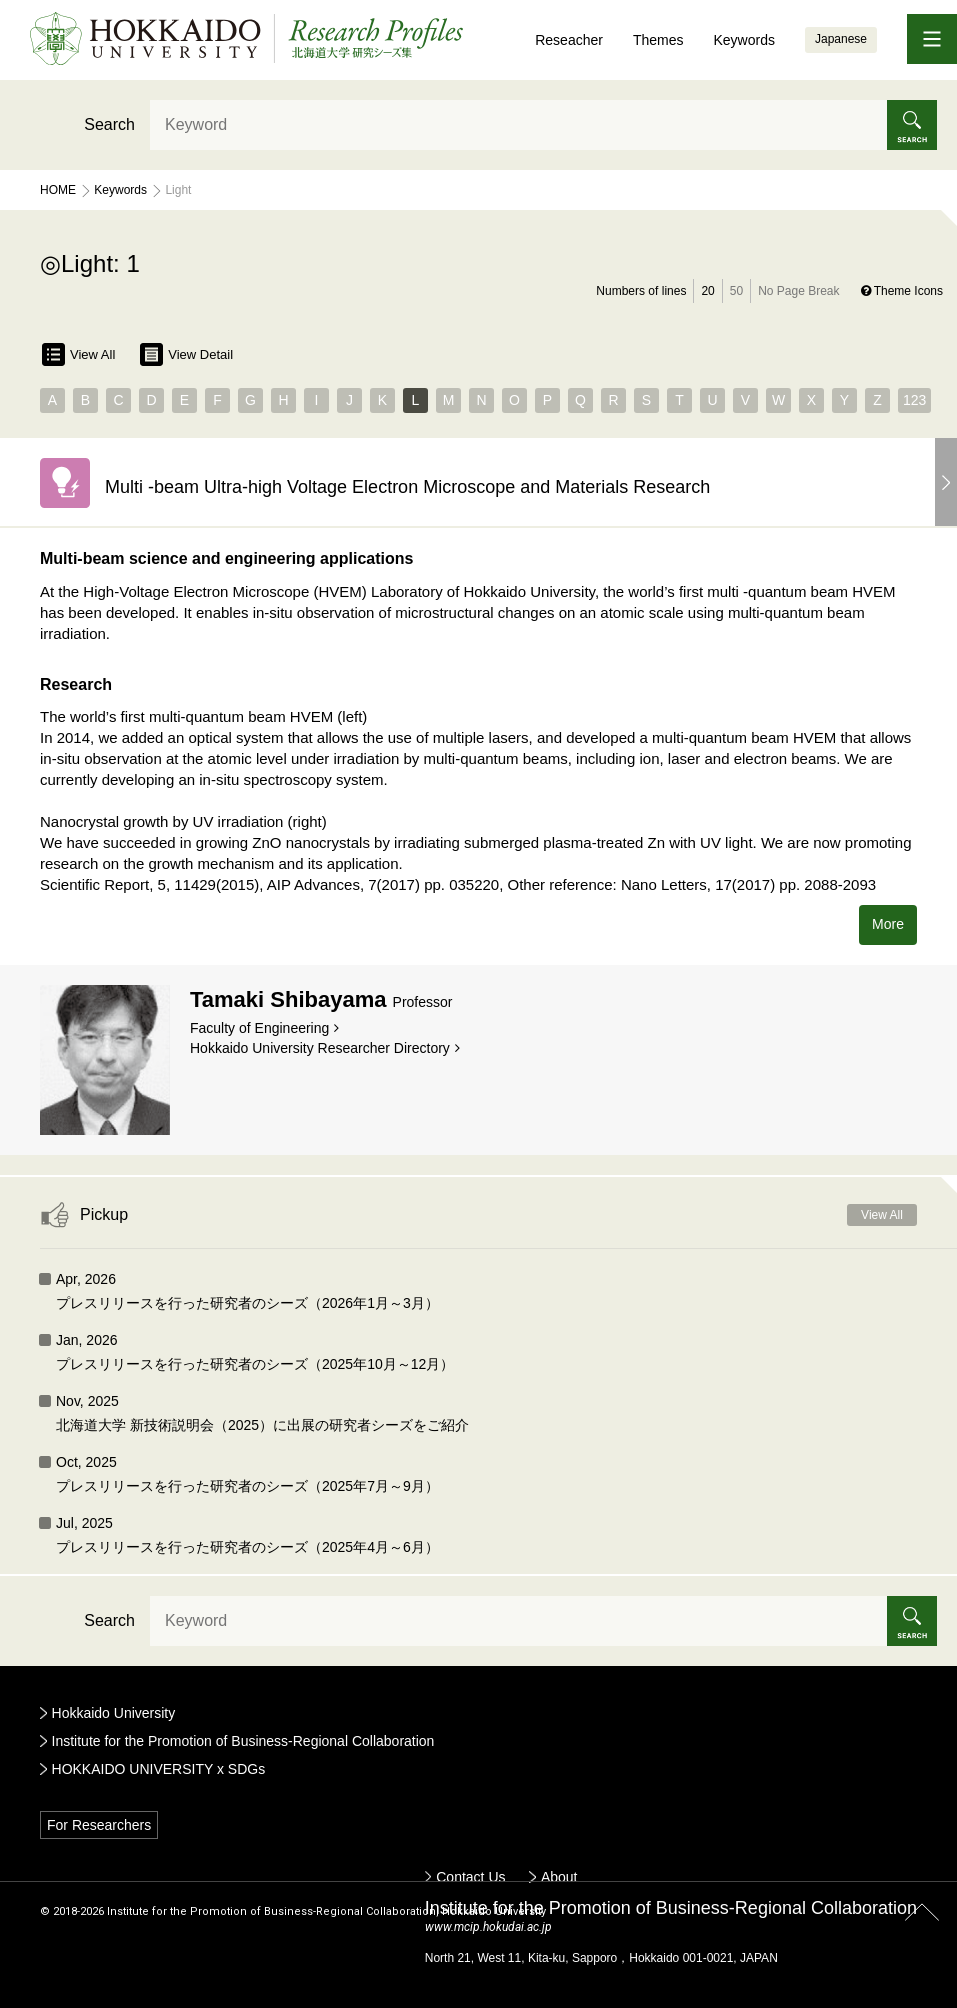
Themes (658, 40)
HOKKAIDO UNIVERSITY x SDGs (159, 1769)
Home (58, 190)
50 (736, 291)
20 (707, 291)
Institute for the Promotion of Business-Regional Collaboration (243, 1741)
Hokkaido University (114, 1713)
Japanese (841, 39)
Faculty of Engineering (259, 1028)
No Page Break (798, 291)
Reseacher (569, 40)
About (559, 1877)
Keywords (743, 40)
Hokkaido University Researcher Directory (320, 1048)
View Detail (186, 354)
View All (78, 354)
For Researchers (99, 1825)
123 (914, 400)
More (888, 924)
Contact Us (470, 1877)
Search (109, 124)
